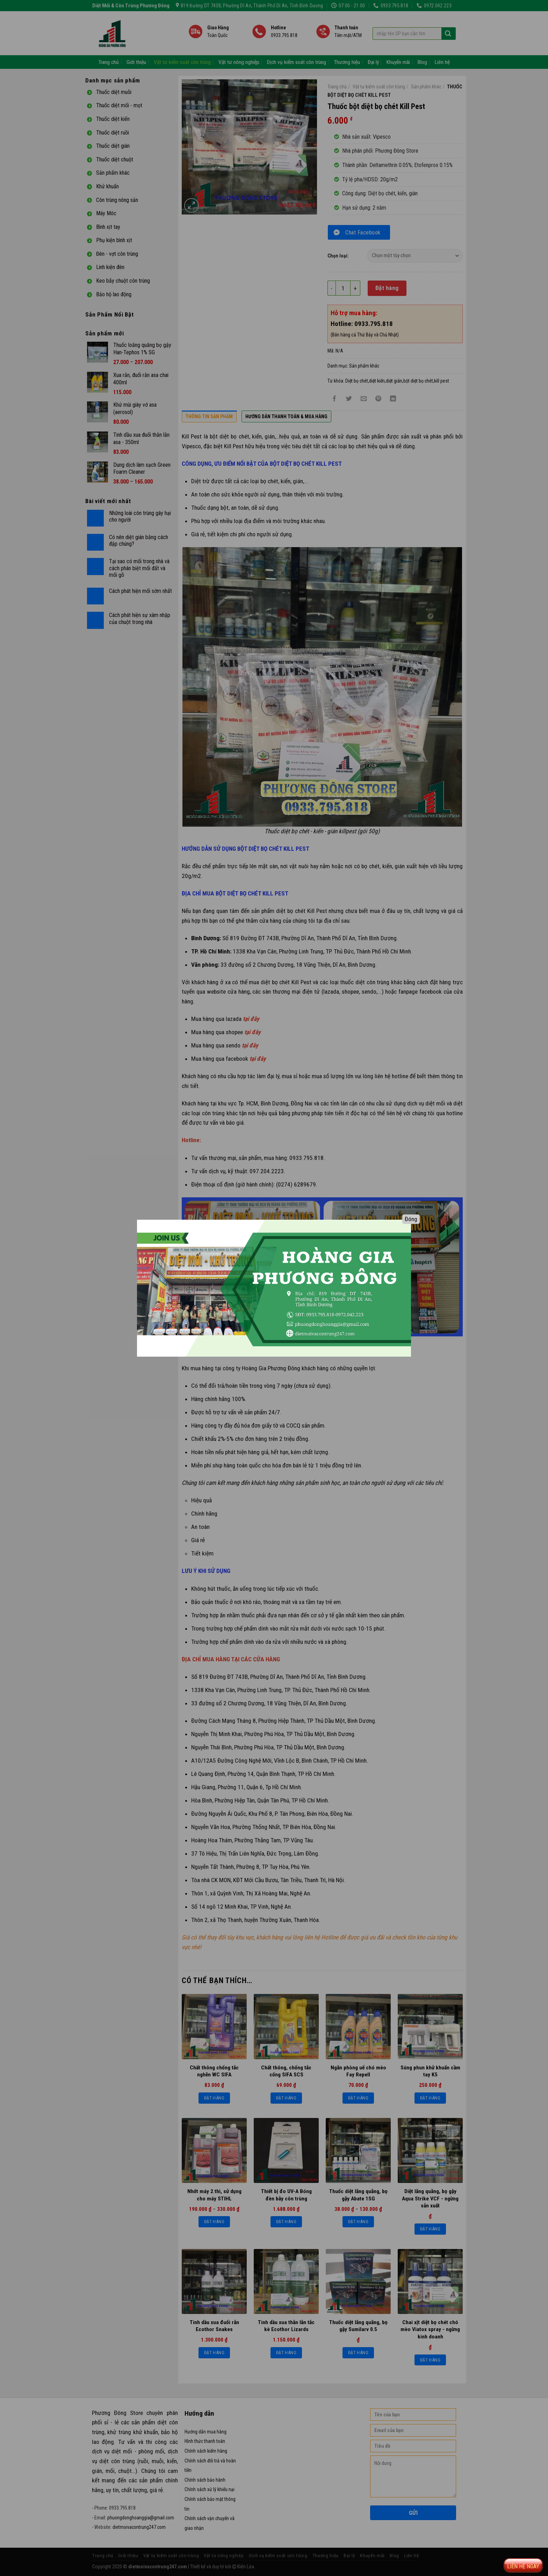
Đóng (411, 1219)
